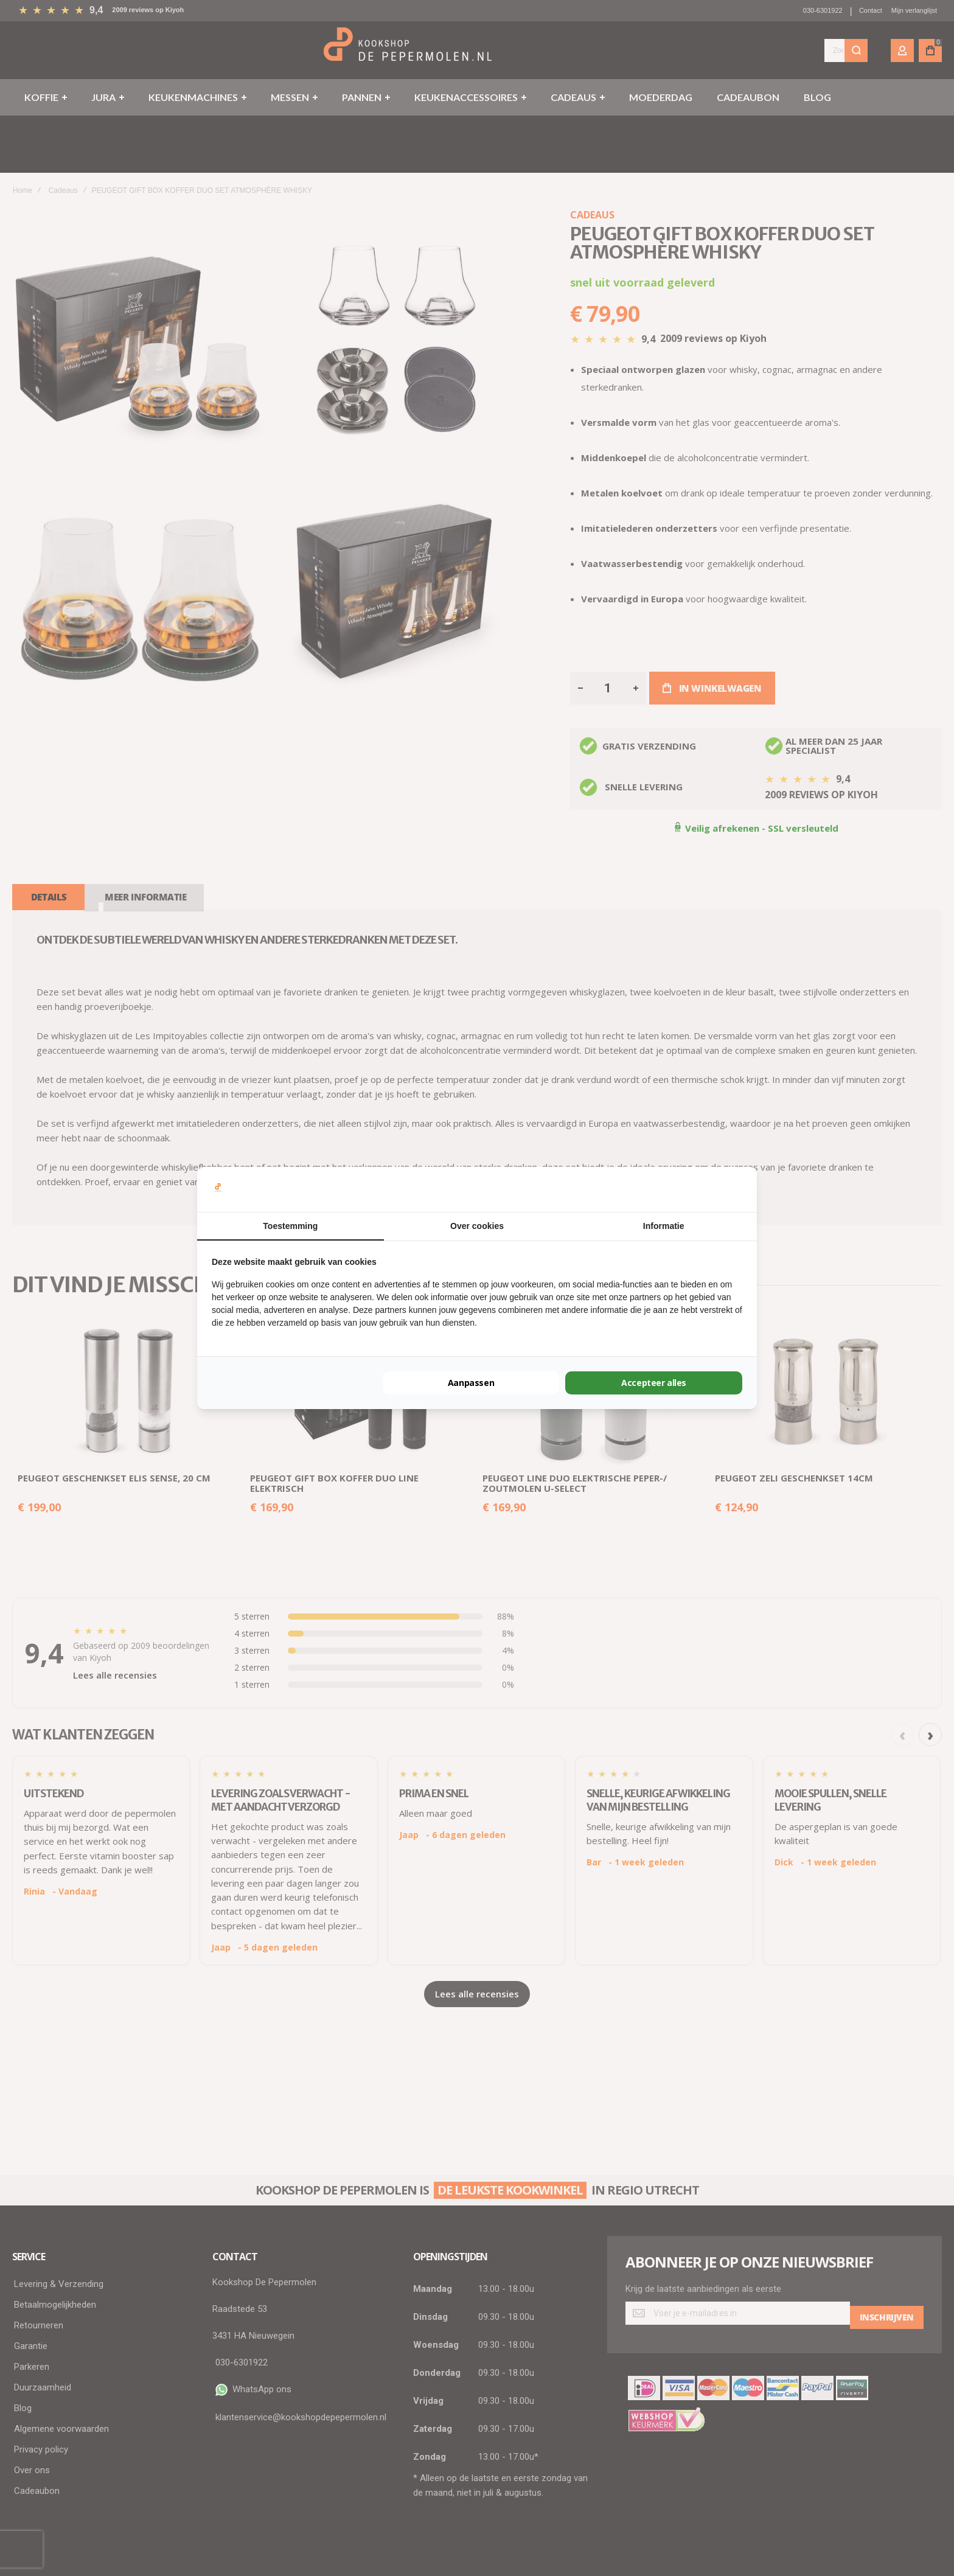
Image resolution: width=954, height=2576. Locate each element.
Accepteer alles (653, 1382)
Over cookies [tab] (477, 1226)
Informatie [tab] (663, 1226)
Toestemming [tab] (290, 1226)
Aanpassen (471, 1382)
